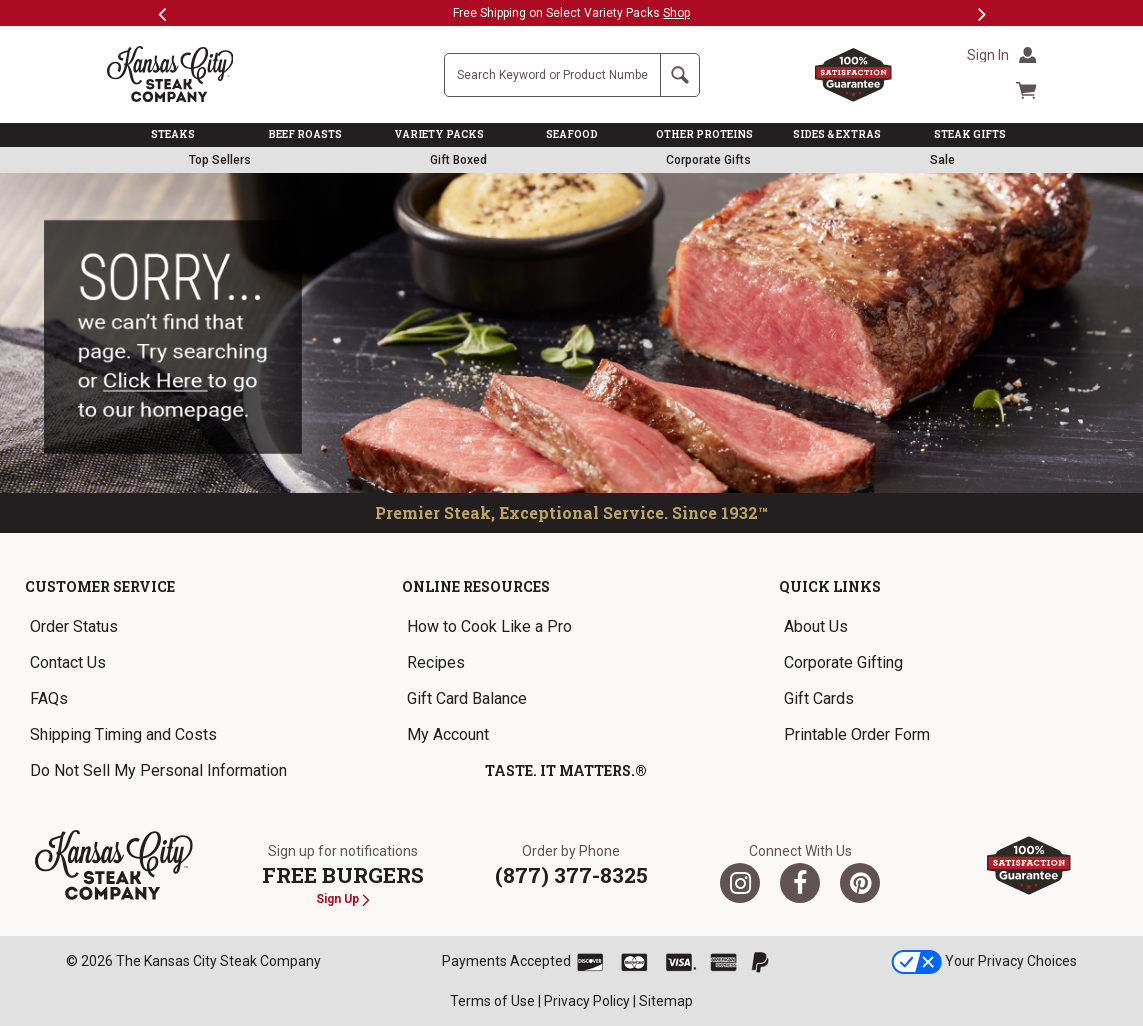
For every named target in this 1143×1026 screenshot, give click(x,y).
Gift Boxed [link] (458, 160)
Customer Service (100, 586)
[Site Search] (552, 75)
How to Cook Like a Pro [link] (489, 626)
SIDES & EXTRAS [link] (837, 134)
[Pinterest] (860, 883)
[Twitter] (740, 883)
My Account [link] (448, 734)
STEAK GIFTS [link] (970, 134)
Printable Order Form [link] (857, 734)
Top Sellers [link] (220, 160)
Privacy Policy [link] (587, 1001)
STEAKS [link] (173, 134)
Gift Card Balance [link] (467, 698)
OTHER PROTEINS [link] (704, 134)
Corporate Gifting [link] (843, 662)
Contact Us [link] (68, 662)
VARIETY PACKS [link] (439, 134)
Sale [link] (942, 160)
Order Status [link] (74, 626)
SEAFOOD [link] (572, 134)
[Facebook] (800, 883)
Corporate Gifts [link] (708, 160)
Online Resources (476, 586)
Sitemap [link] (666, 1001)
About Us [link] (816, 626)
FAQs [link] (49, 698)
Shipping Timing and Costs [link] (123, 734)
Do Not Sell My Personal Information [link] (158, 770)
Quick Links (830, 586)
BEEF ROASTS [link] (305, 134)
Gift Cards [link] (819, 698)
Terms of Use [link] (492, 1001)
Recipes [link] (436, 662)
